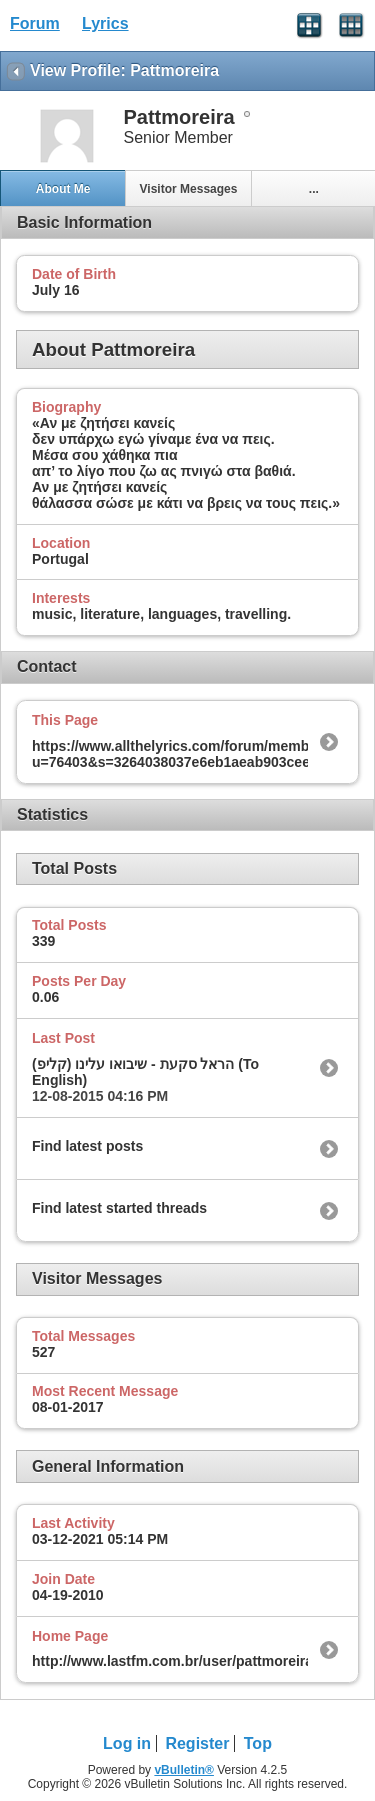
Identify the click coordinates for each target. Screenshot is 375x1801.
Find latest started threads (119, 1208)
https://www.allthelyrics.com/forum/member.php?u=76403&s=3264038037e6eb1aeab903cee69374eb (198, 754)
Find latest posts (87, 1146)
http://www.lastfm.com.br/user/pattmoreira (172, 1661)
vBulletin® (184, 1770)
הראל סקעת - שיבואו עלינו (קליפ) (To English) (145, 1072)
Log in (127, 1743)
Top (258, 1743)
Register (197, 1743)
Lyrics (105, 23)
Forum (35, 23)
